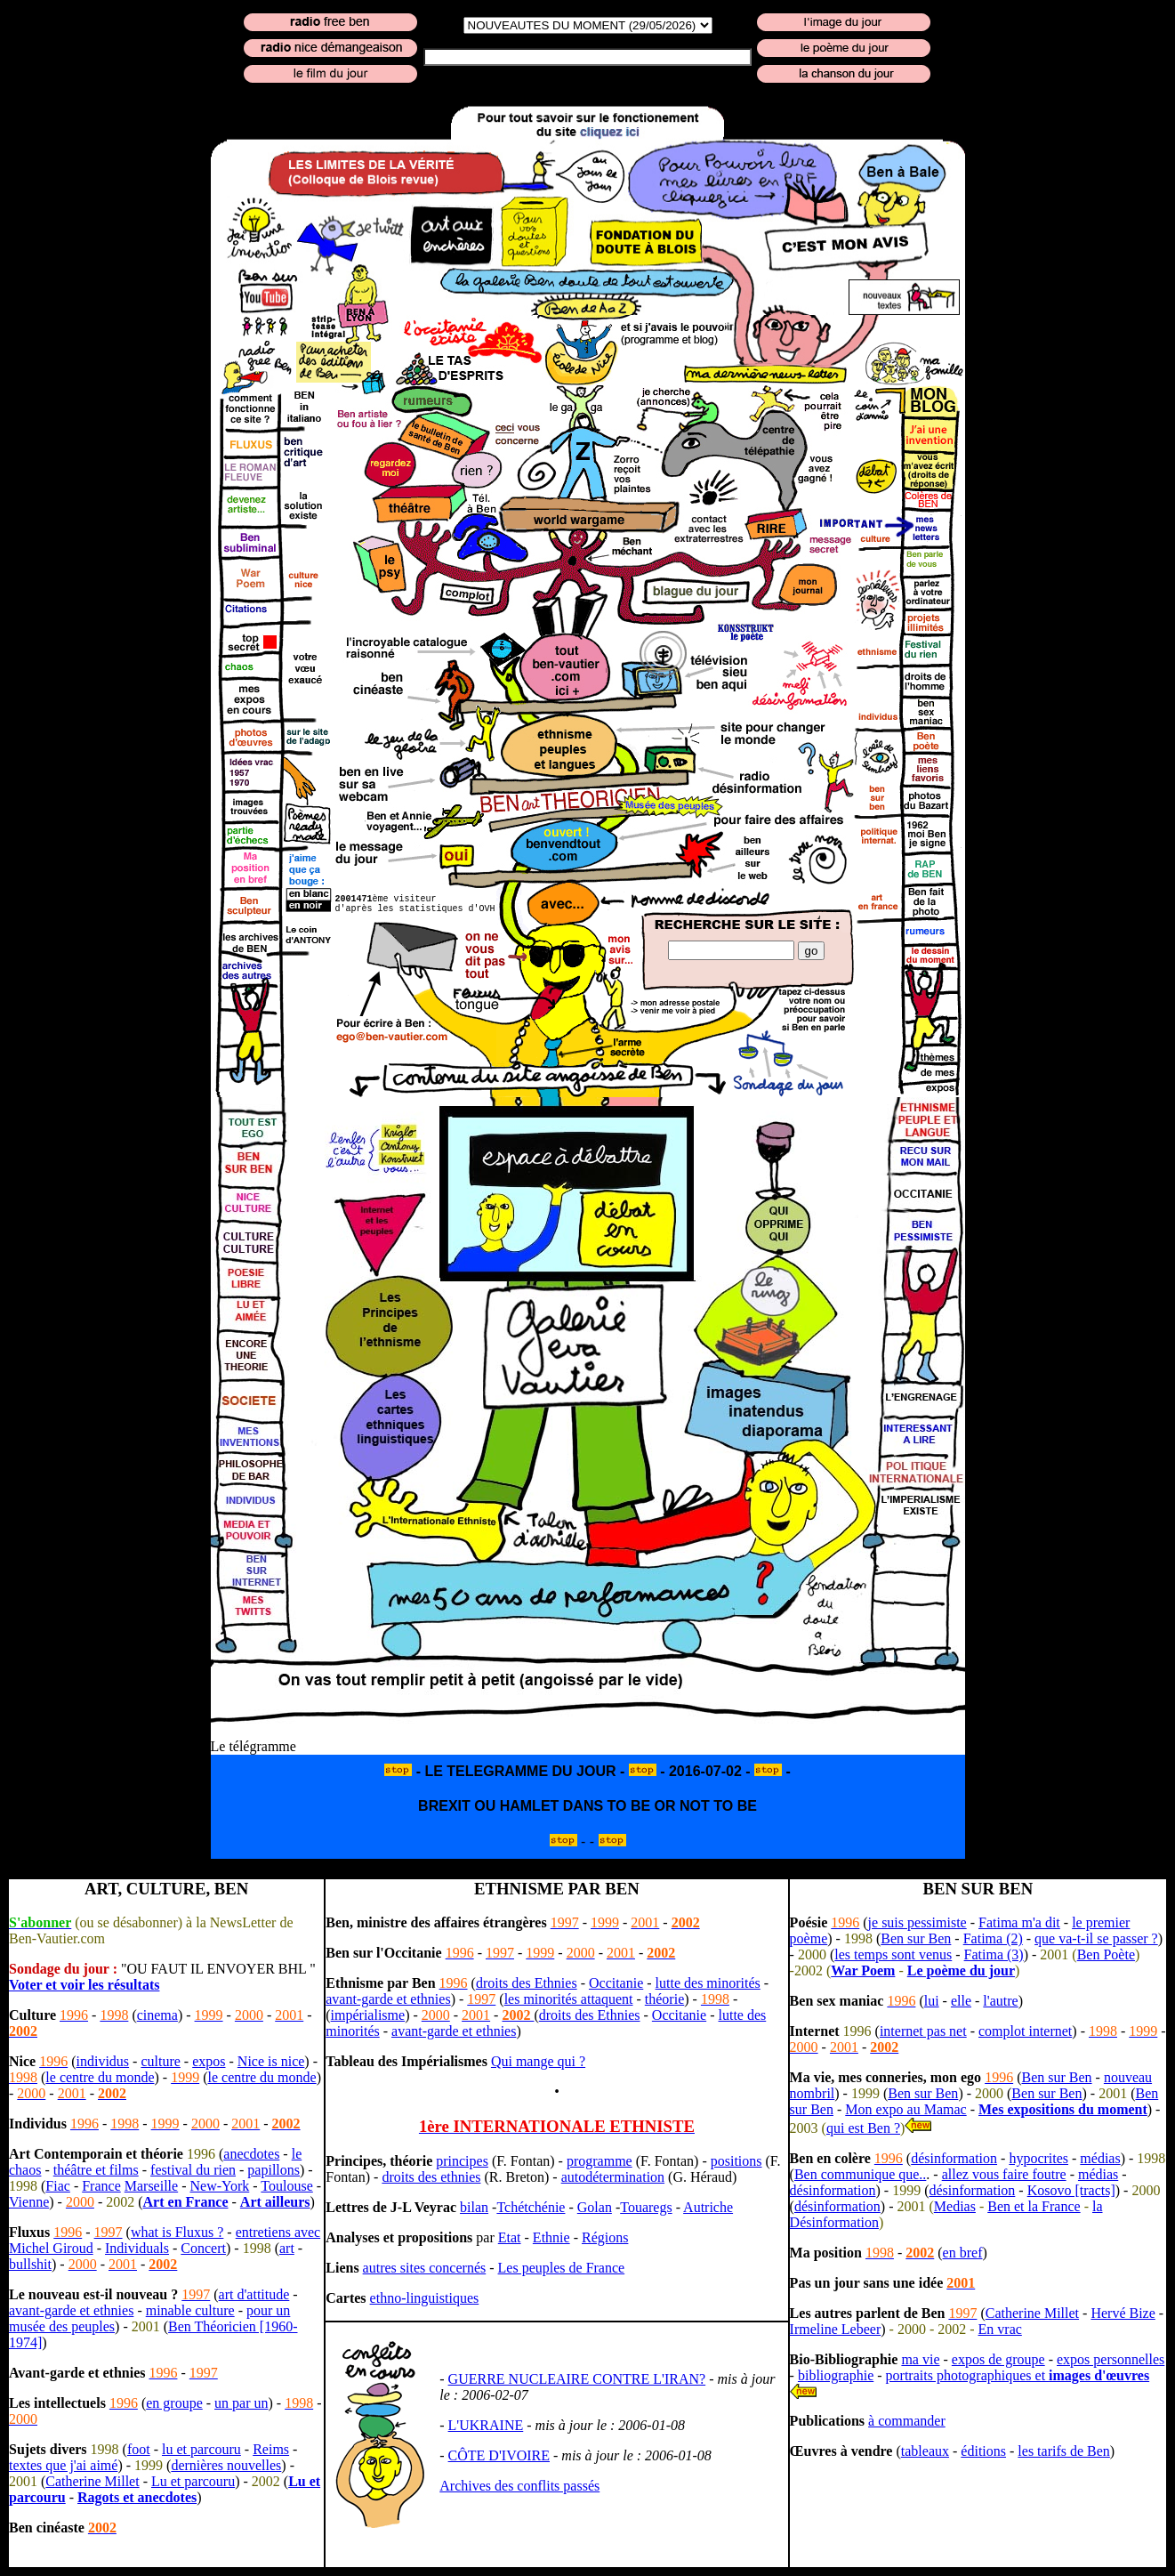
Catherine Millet (92, 2481)
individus (103, 2061)
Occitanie (616, 1983)
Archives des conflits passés (519, 2485)
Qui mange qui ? (538, 2061)
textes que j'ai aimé (63, 2465)
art (286, 2248)
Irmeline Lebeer (835, 2329)
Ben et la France (1033, 2206)
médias (1100, 2158)
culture (160, 2061)
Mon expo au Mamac (905, 2109)
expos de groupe (998, 2359)
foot (138, 2449)
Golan (594, 2207)
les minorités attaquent (568, 1999)
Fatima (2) (993, 1938)
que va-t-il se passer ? (1096, 1938)
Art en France (186, 2201)
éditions (983, 2451)
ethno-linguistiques (424, 2297)
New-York (219, 2185)
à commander (907, 2420)
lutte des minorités (708, 1983)
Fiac (57, 2185)
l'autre (1000, 2000)
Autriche (708, 2207)
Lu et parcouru (193, 2481)
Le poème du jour (961, 1970)
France (101, 2185)
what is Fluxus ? (177, 2232)
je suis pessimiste (917, 1922)
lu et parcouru (201, 2449)
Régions (605, 2237)
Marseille (151, 2185)
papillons (273, 2169)
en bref (963, 2252)
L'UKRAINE (486, 2425)
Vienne (29, 2201)
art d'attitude (254, 2294)
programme (599, 2160)
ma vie (920, 2359)
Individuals (137, 2248)
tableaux (925, 2451)
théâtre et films (96, 2169)
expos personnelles (1110, 2359)
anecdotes (251, 2153)
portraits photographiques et (1018, 2375)
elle (961, 2000)
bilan (474, 2207)
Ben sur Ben (916, 1938)
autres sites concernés (425, 2267)
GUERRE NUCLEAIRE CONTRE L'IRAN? (577, 2378)
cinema (157, 2015)
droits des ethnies (431, 2176)
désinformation (954, 2158)
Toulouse (286, 2185)
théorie (664, 1999)
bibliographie (835, 2375)
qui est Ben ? (863, 2128)
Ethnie (551, 2237)
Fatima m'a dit (1019, 1922)
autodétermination (612, 2176)
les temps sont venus (893, 1954)
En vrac (1000, 2329)
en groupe (174, 2402)
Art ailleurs (275, 2201)
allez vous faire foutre (1004, 2174)
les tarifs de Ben (1064, 2451)
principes (462, 2160)
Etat (509, 2237)
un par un (241, 2402)
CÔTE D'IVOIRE (499, 2455)
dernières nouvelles (226, 2465)
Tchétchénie (530, 2207)
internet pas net (923, 2031)
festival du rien (193, 2169)
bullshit (30, 2264)
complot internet (1025, 2031)
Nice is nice (271, 2061)
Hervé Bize (1122, 2313)
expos (208, 2061)
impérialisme (368, 2015)
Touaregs (646, 2207)
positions (736, 2160)
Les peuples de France (561, 2267)
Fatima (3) (994, 1954)
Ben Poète (1106, 1954)
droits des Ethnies (526, 1983)
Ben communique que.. (860, 2174)
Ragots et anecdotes (137, 2497)
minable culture (190, 2310)
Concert (203, 2248)
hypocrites (1038, 2158)
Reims (271, 2449)
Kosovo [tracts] (1071, 2190)
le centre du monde (99, 2077)
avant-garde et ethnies (71, 2310)
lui (931, 2000)
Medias (955, 2206)
